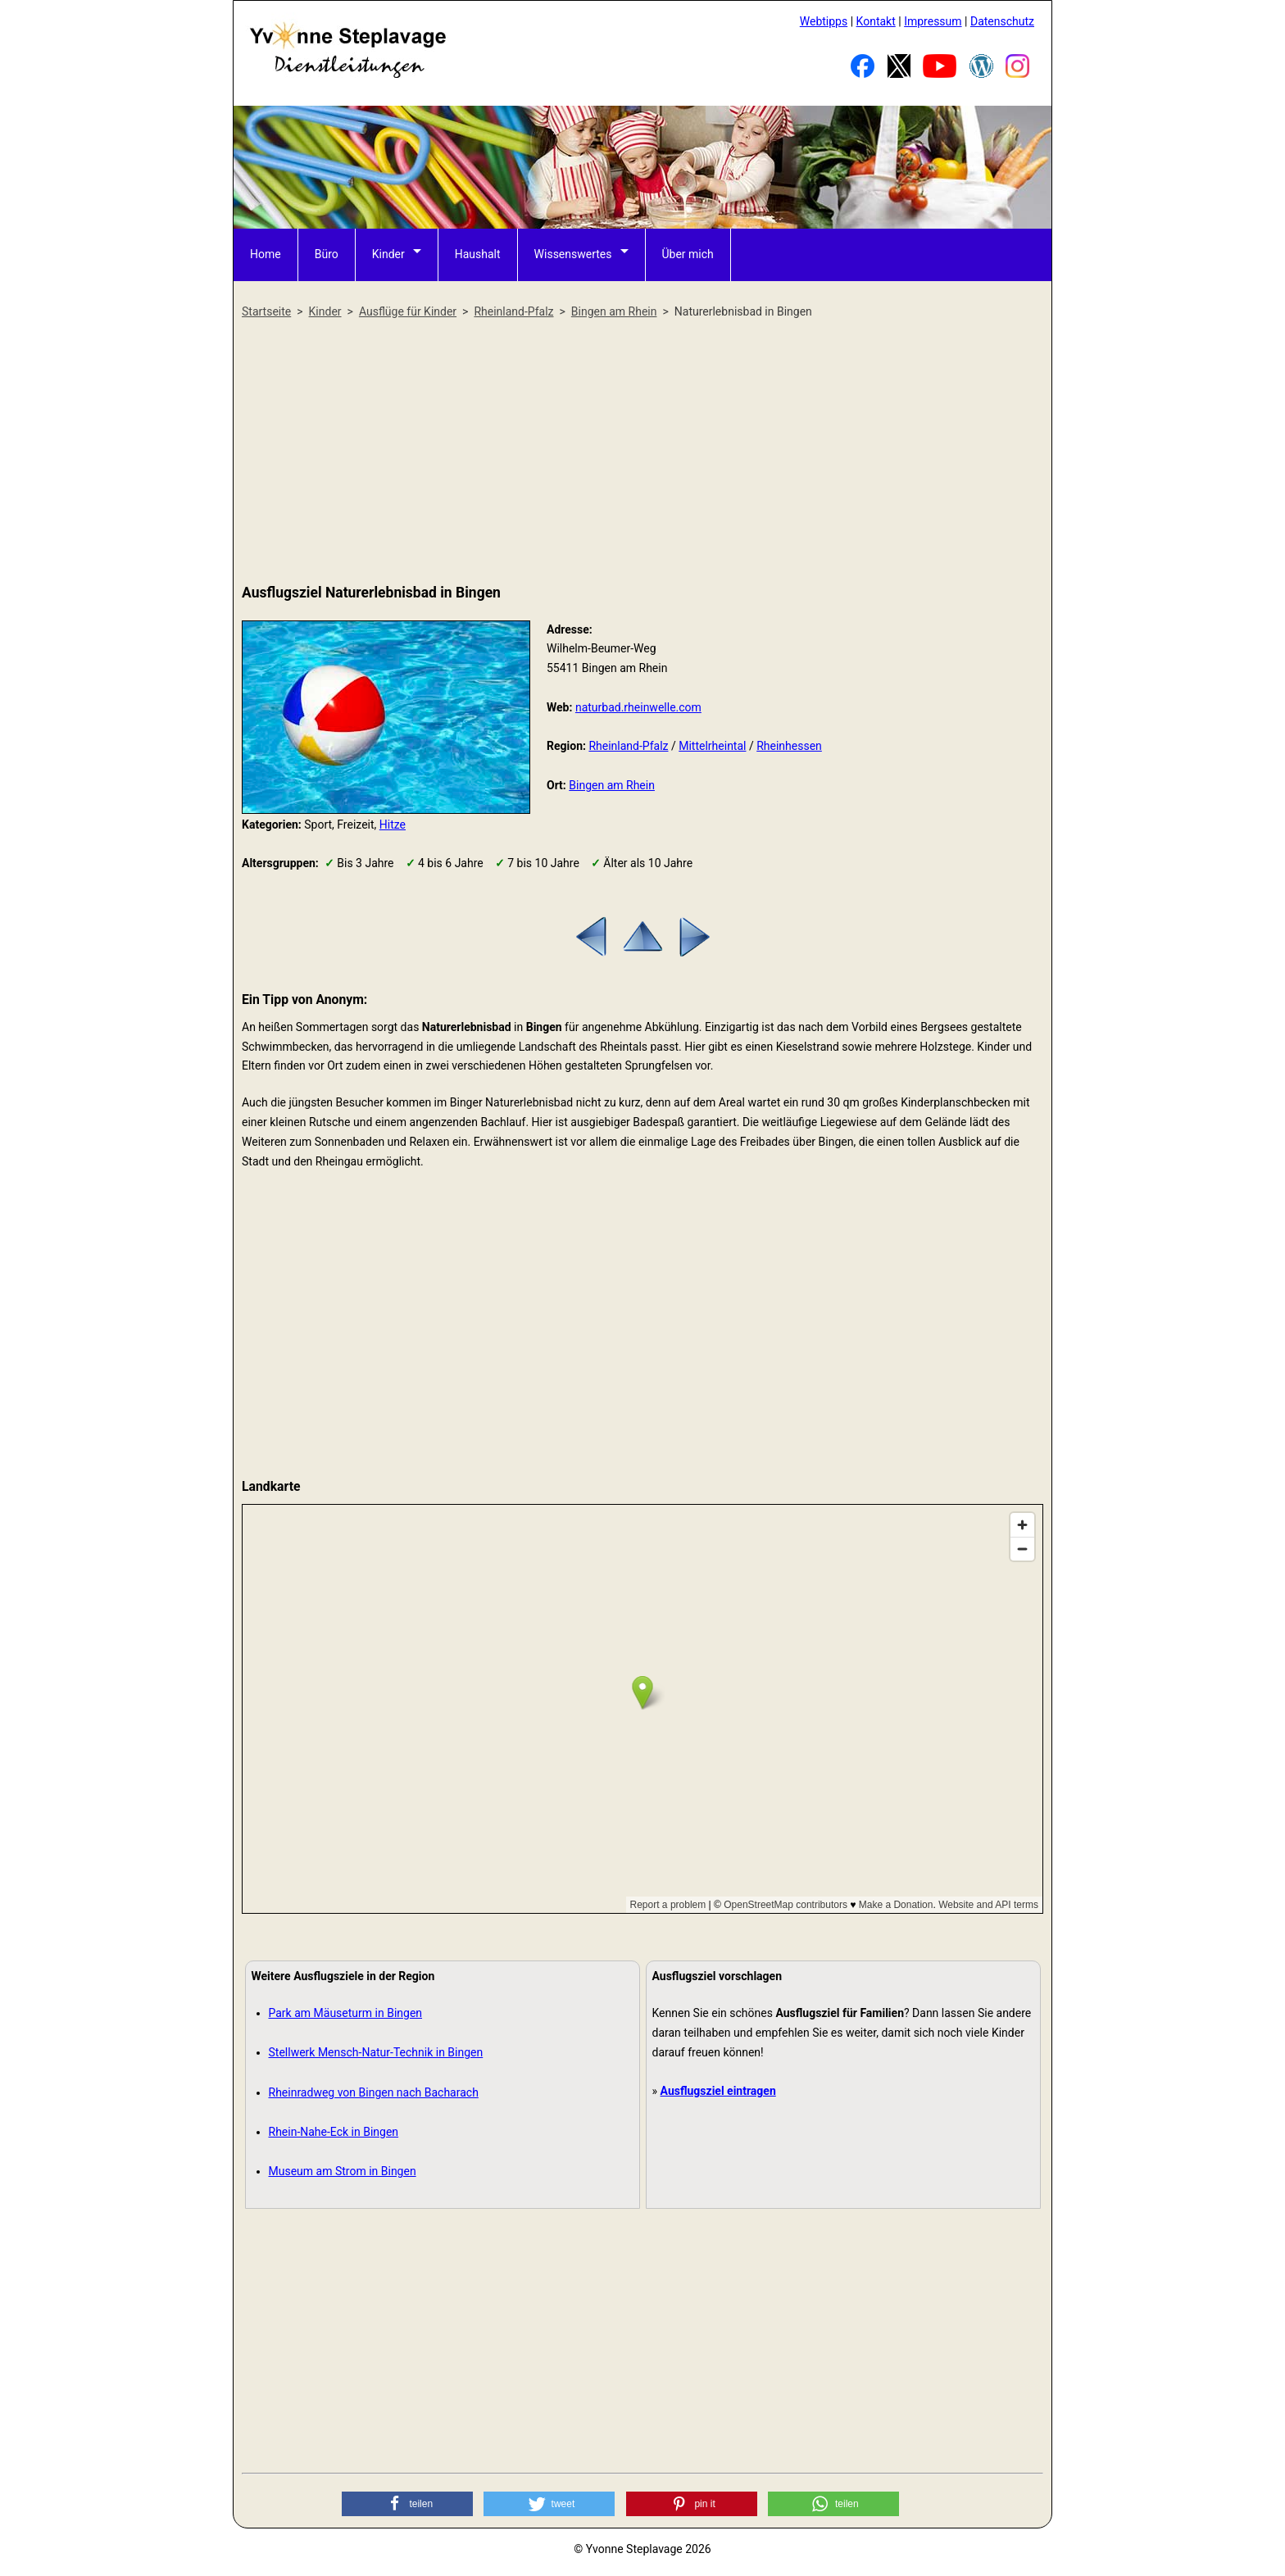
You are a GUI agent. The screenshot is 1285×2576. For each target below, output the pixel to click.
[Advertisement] (642, 452)
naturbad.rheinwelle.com (638, 707)
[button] (407, 2504)
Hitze (392, 824)
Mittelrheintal (712, 745)
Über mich (688, 254)
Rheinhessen (789, 745)
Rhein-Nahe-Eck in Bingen (334, 2131)
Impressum (932, 21)
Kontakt (876, 21)
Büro (326, 254)
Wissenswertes (573, 254)
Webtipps (823, 21)
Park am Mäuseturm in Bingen (346, 2012)
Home (265, 254)
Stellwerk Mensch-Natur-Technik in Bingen (376, 2052)
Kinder (388, 254)
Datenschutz (1002, 21)
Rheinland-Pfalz (628, 745)
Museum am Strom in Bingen (342, 2171)
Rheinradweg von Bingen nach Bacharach (374, 2092)
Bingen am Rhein (612, 785)
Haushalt (478, 254)
